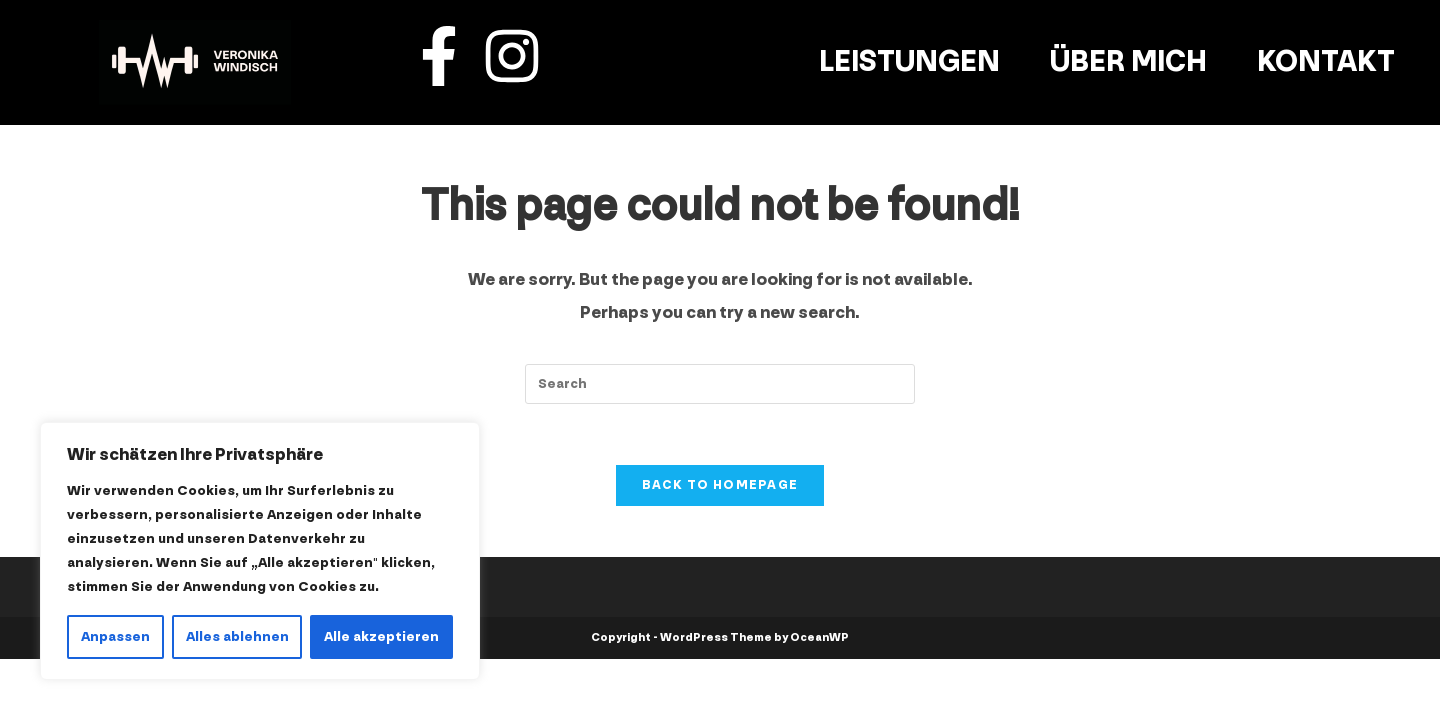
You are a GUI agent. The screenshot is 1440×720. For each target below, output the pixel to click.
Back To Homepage (720, 485)
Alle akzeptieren (381, 636)
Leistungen (909, 62)
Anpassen (115, 636)
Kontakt (1326, 62)
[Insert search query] (720, 384)
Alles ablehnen (237, 636)
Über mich (1128, 62)
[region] (260, 551)
